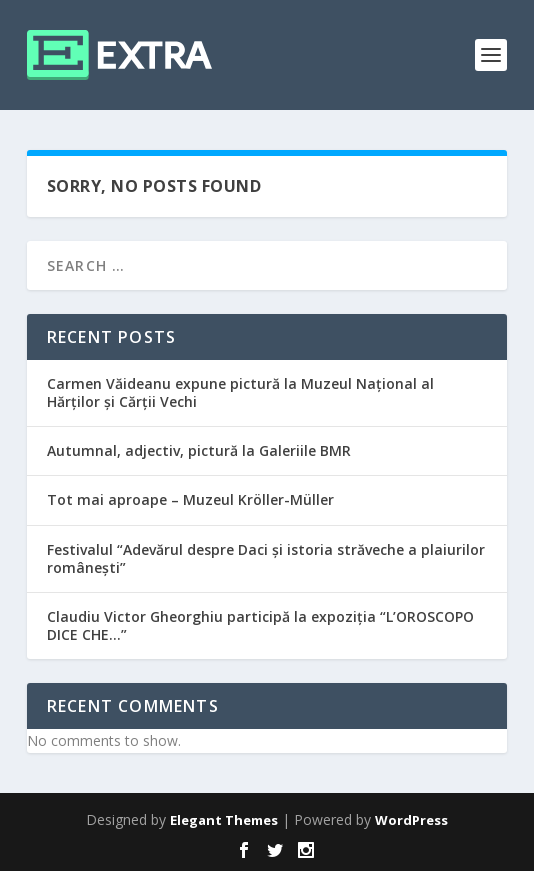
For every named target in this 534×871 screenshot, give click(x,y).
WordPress (411, 820)
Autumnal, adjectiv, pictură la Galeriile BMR (199, 450)
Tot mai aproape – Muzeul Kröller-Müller (190, 499)
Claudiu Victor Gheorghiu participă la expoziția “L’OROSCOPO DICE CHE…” (260, 625)
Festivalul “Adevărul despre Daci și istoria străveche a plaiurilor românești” (266, 558)
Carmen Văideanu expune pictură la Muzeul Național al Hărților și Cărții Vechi (240, 392)
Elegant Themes (224, 820)
